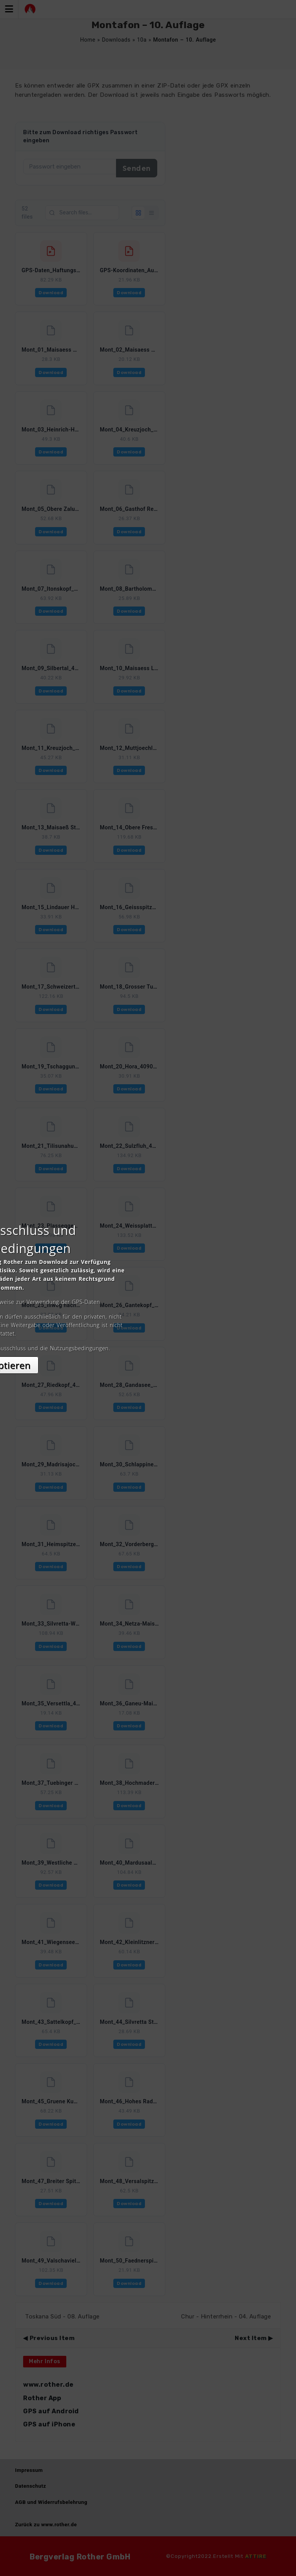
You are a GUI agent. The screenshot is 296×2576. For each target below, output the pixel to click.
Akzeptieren (148, 1356)
